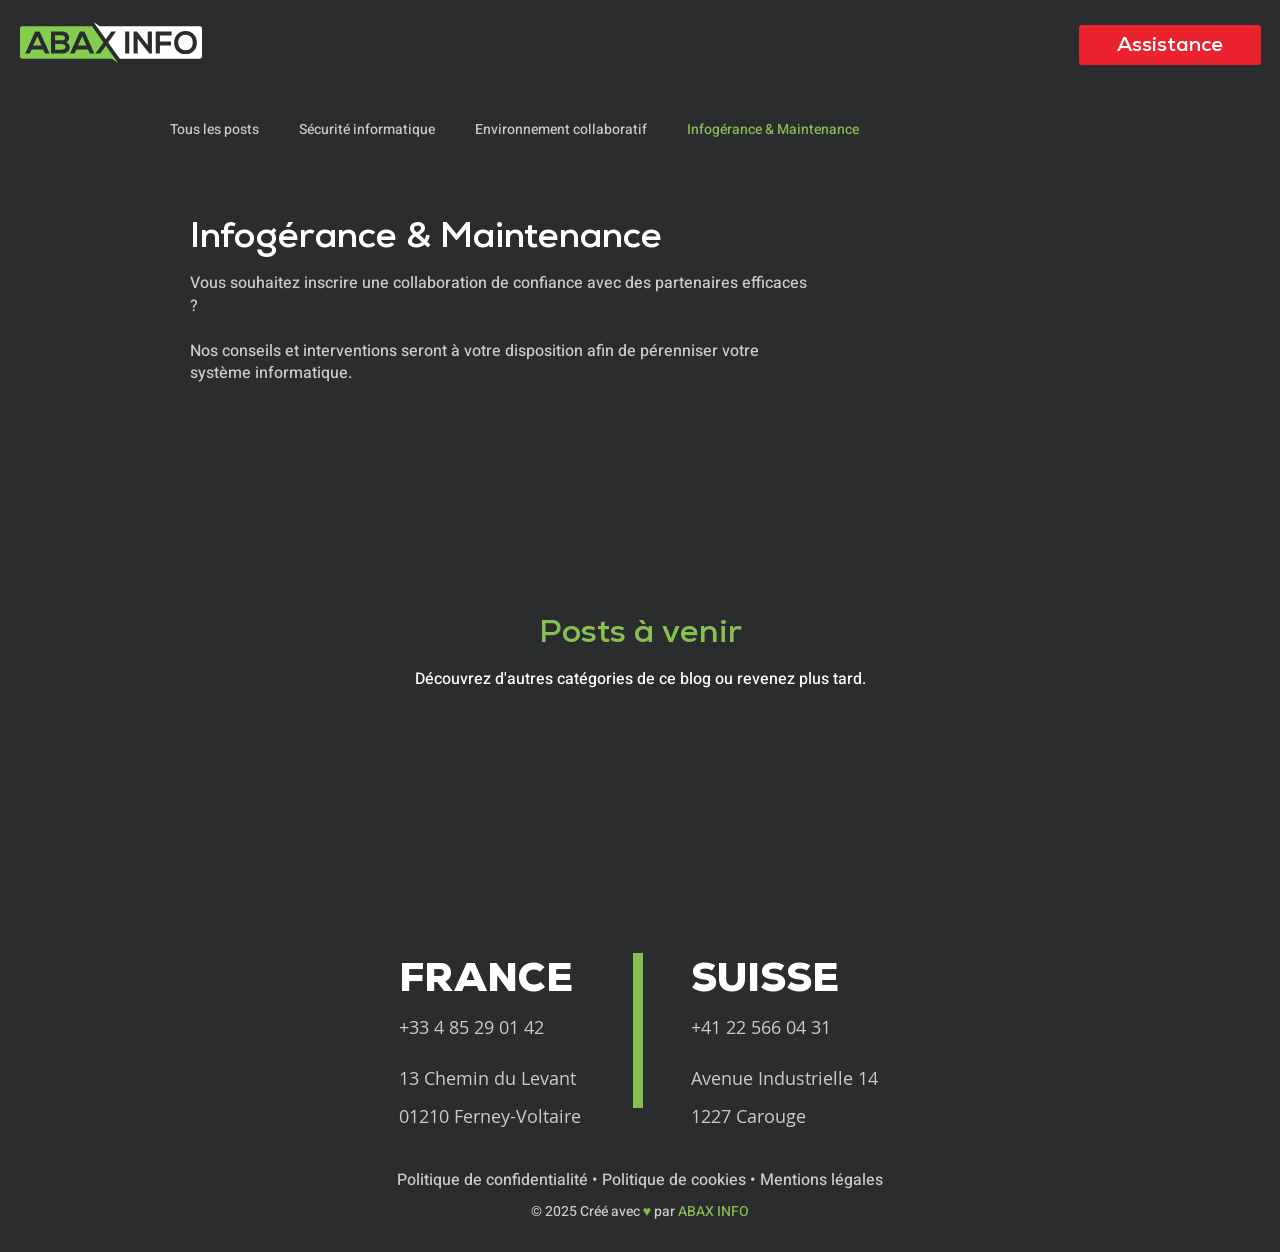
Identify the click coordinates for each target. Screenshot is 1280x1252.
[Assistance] (1170, 45)
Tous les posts (214, 130)
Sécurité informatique (367, 130)
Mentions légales (821, 1180)
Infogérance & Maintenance (773, 130)
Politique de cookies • (681, 1180)
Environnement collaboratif (561, 130)
